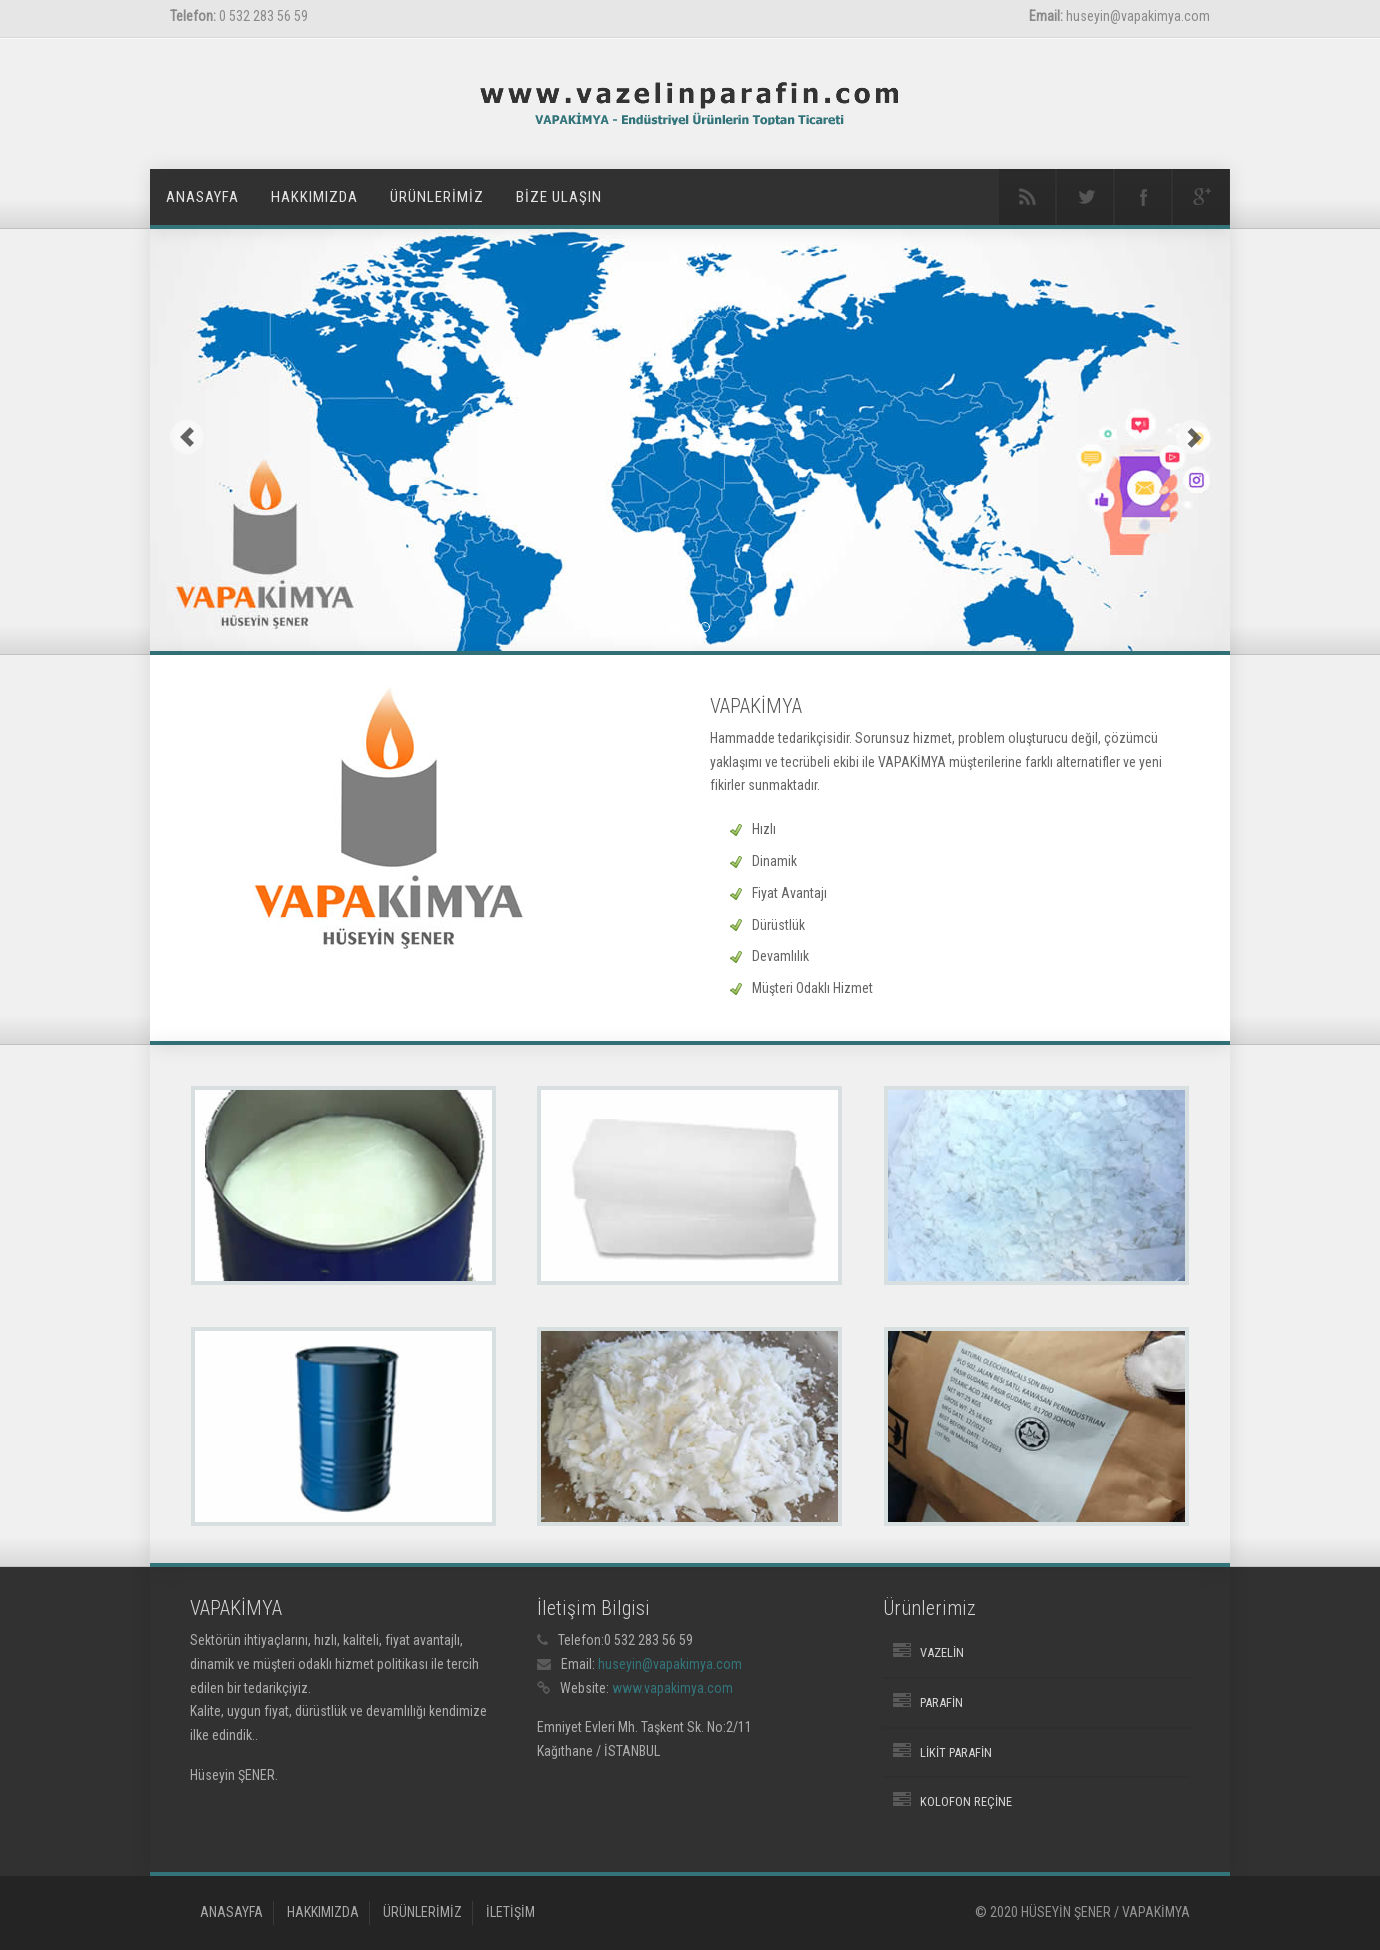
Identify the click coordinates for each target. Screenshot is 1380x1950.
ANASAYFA (202, 197)
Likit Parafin (956, 1752)
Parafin (941, 1702)
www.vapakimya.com (672, 1688)
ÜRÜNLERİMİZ (437, 197)
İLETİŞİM (510, 1912)
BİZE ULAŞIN (559, 197)
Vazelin (942, 1652)
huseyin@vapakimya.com (670, 1664)
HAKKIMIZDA (314, 197)
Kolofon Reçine (966, 1801)
